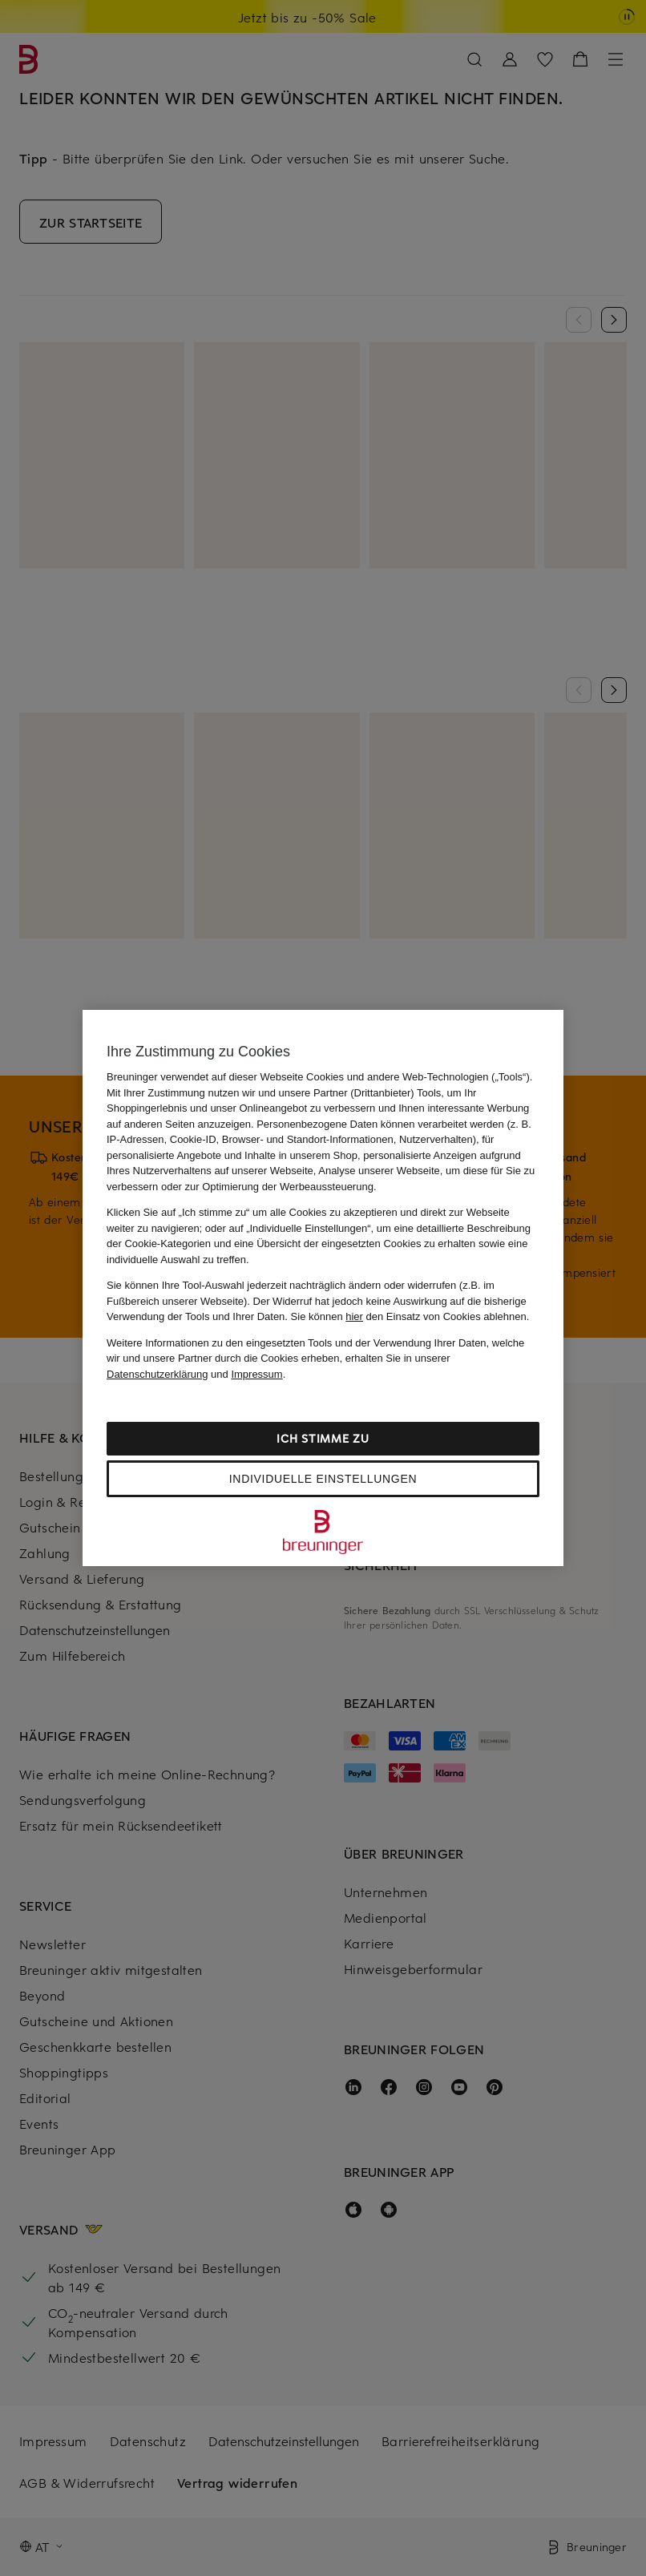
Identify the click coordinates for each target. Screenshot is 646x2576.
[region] (323, 1288)
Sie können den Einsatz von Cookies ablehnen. (410, 1316)
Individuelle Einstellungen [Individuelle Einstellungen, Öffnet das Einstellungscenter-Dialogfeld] (323, 1478)
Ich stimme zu (323, 1438)
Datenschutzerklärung (157, 1374)
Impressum (256, 1374)
